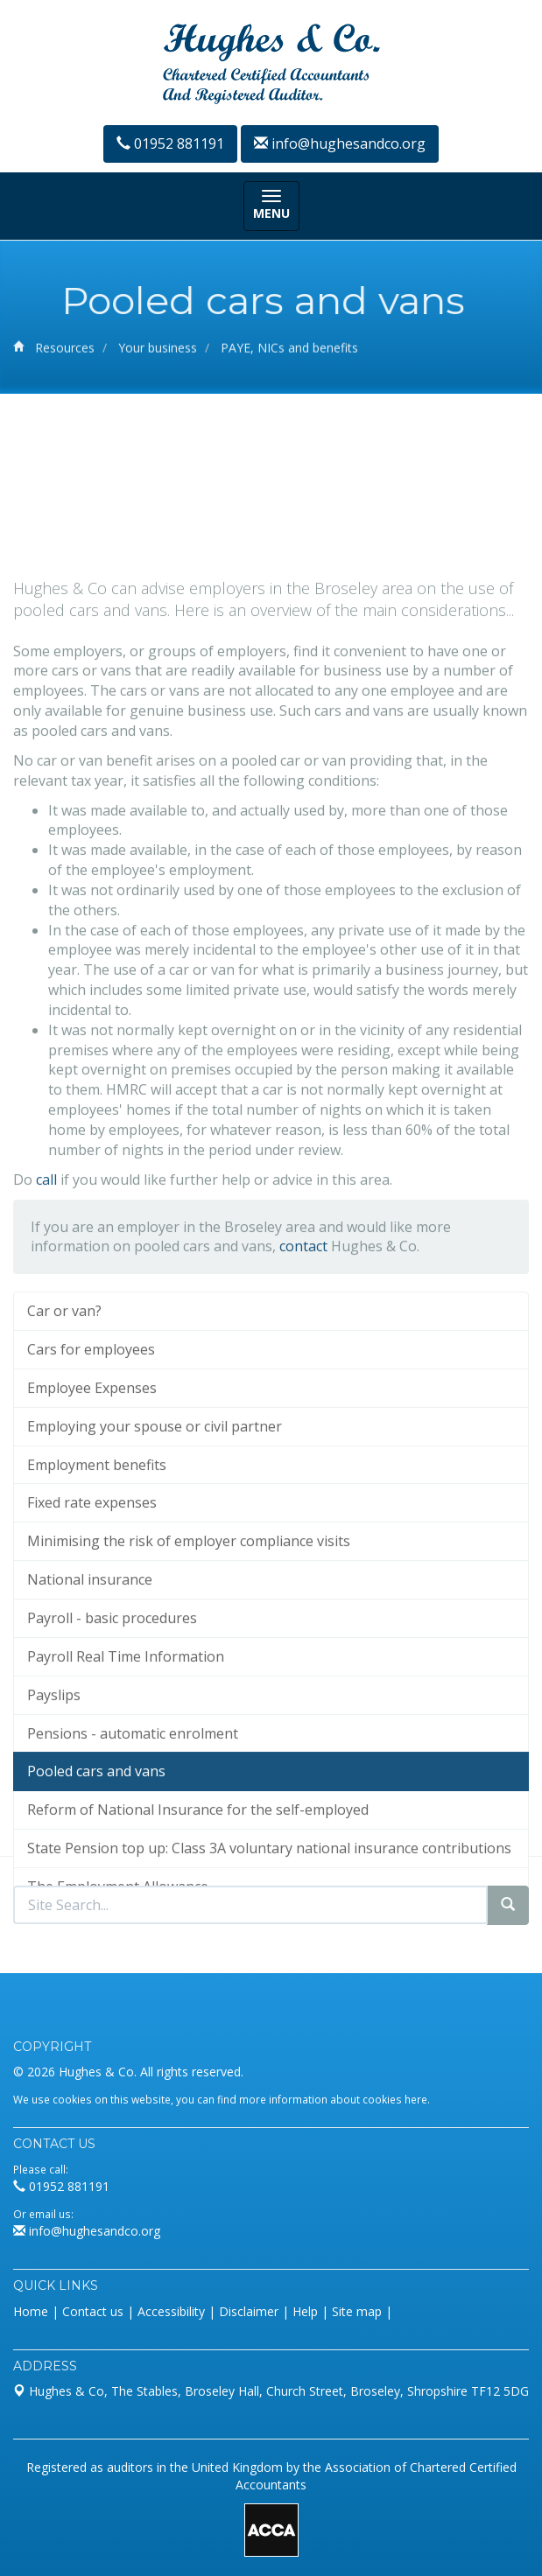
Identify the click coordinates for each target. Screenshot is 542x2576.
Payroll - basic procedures (112, 1702)
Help (305, 2311)
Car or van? (64, 1396)
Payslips (54, 1779)
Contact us (92, 2311)
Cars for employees (91, 1434)
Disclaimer (248, 2311)
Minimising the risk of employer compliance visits (188, 1626)
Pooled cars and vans (96, 1856)
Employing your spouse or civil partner (154, 1511)
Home (30, 2311)
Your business (157, 350)
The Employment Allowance (117, 1971)
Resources (65, 350)
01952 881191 (170, 143)
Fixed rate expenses (92, 1588)
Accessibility (171, 2311)
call (46, 1264)
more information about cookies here (333, 2099)
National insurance (89, 1665)
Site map (357, 2311)
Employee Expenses (92, 1472)
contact (303, 1331)
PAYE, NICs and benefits (289, 350)
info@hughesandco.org (340, 143)
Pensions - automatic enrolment (132, 1818)
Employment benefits (96, 1549)
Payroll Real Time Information (125, 1741)
